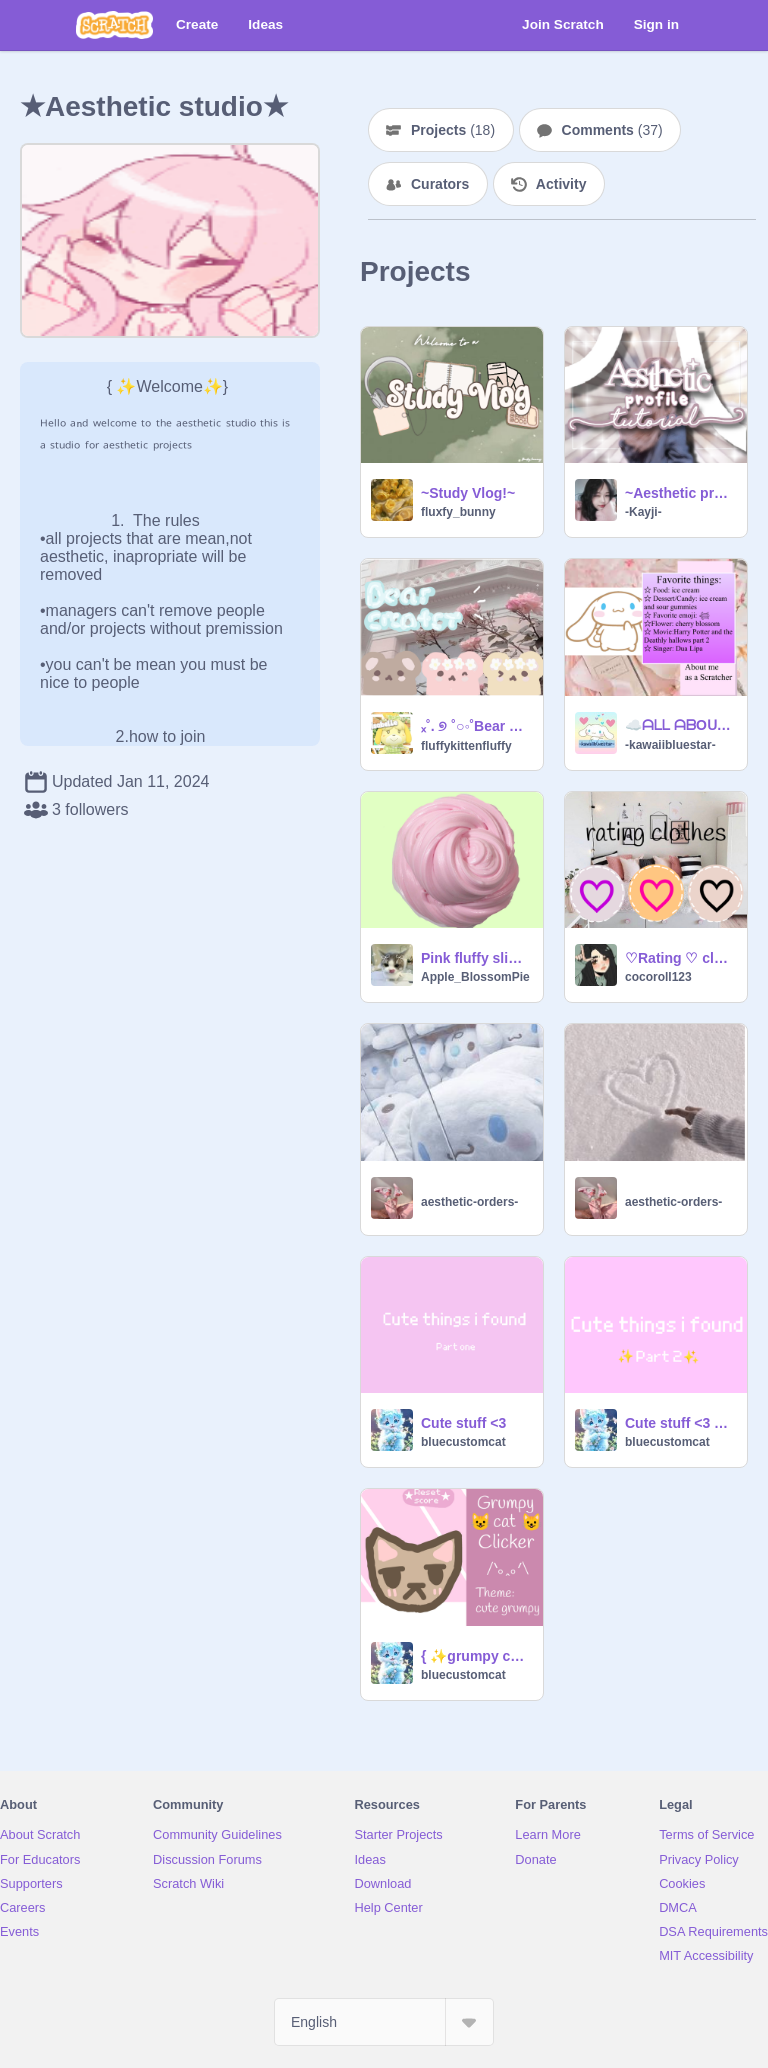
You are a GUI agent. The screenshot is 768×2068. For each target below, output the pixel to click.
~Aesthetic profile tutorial (680, 493)
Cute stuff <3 (463, 1423)
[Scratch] (114, 25)
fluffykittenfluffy (466, 746)
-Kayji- (643, 512)
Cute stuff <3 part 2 (680, 1423)
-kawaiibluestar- (670, 745)
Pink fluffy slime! (476, 958)
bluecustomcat (463, 1442)
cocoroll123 (658, 977)
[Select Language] (384, 2022)
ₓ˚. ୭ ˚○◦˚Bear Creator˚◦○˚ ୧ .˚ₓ (476, 726)
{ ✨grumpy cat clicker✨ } (476, 1656)
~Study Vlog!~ (468, 493)
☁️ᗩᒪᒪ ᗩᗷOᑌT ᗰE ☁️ (680, 725)
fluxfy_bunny (458, 512)
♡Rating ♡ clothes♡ (680, 958)
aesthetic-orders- (469, 1202)
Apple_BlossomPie (475, 977)
